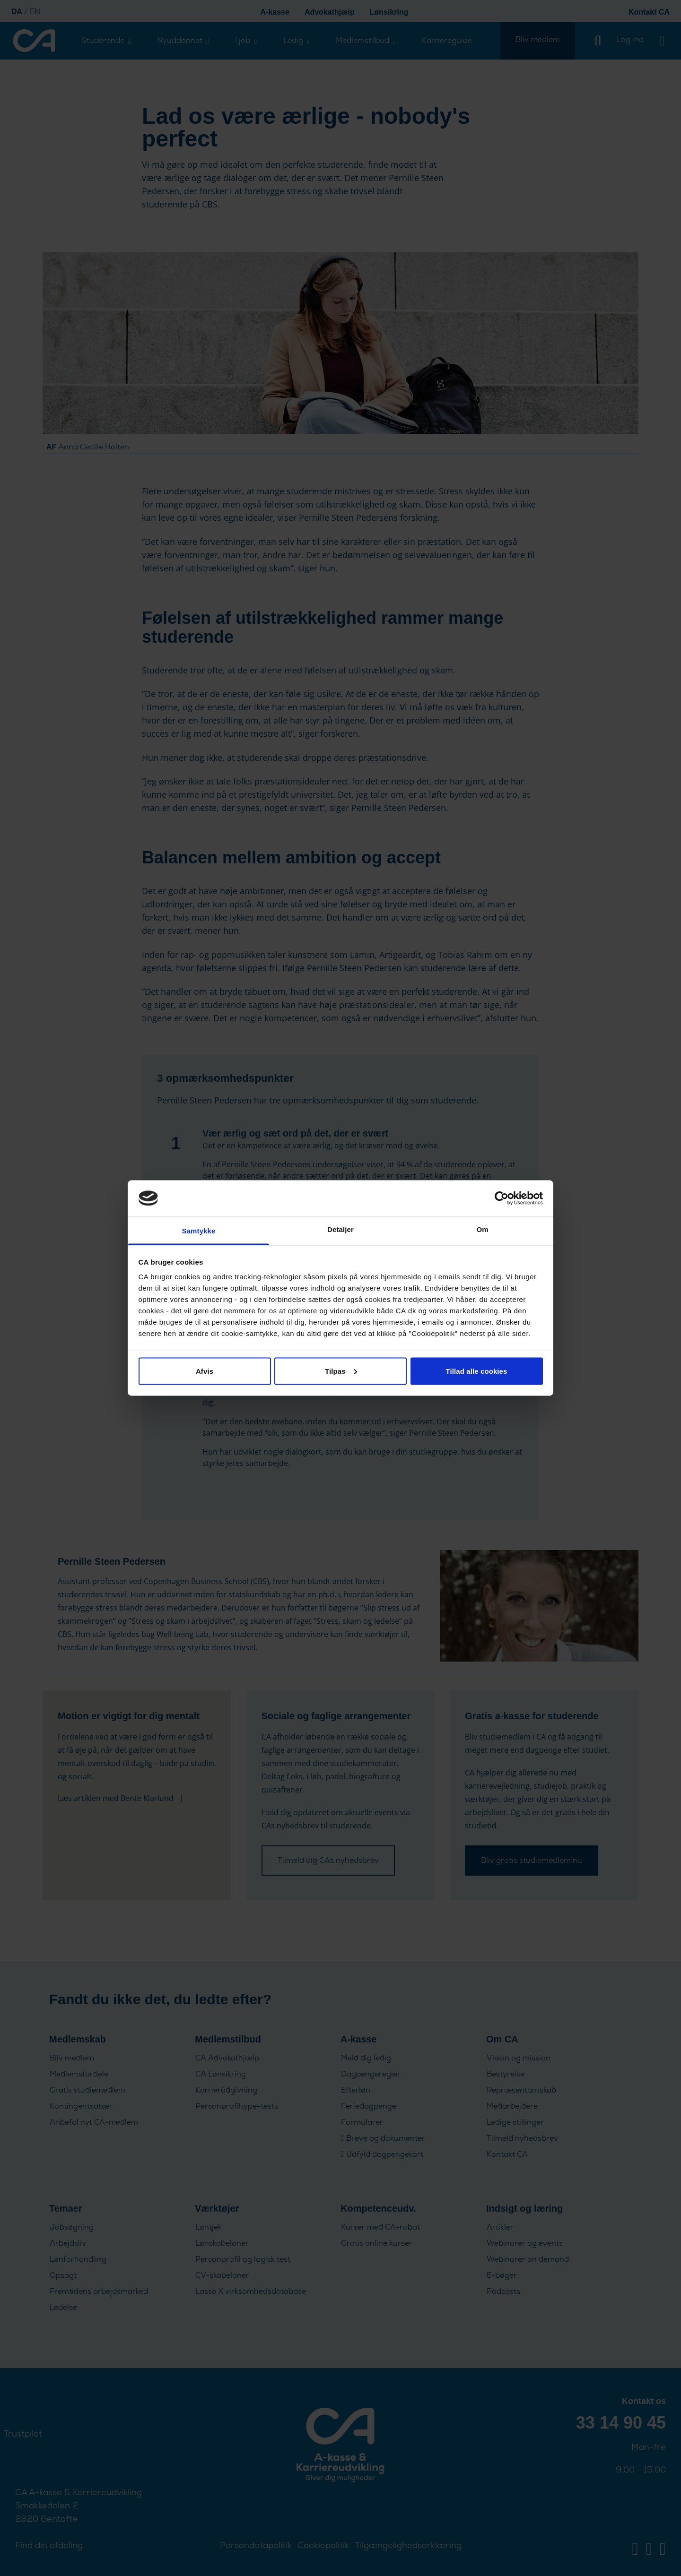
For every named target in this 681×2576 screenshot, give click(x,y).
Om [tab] (482, 1229)
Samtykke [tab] (199, 1231)
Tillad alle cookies (476, 1371)
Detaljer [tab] (340, 1229)
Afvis (204, 1371)
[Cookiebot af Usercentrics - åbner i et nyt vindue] (501, 1198)
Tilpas (341, 1371)
